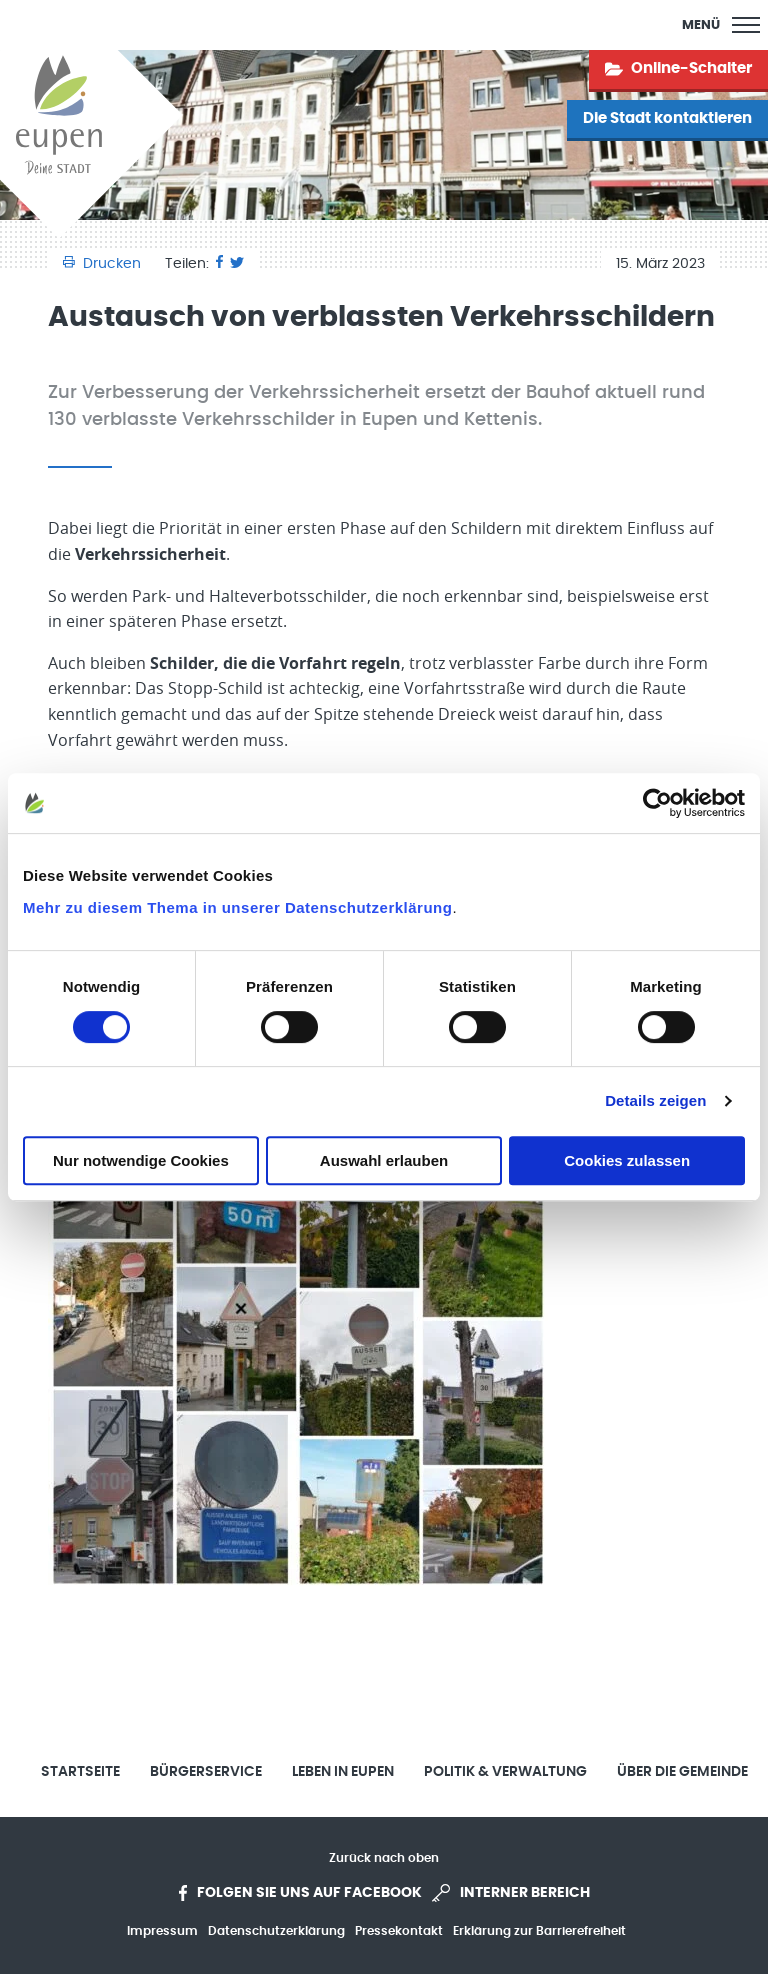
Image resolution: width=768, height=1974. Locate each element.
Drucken (104, 264)
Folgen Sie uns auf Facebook (300, 1893)
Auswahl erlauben (384, 1160)
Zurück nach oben (384, 1858)
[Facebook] (219, 264)
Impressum (162, 1931)
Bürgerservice (206, 1772)
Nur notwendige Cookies (141, 1160)
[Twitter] (237, 264)
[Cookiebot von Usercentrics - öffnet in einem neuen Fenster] (657, 803)
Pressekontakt (399, 1931)
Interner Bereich (511, 1893)
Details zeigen (655, 1100)
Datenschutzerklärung (276, 1931)
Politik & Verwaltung (505, 1772)
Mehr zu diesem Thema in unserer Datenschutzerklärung (237, 907)
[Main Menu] (721, 25)
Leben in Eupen (343, 1772)
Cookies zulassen (627, 1160)
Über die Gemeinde (682, 1772)
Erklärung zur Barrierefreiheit (539, 1931)
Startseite (80, 1772)
